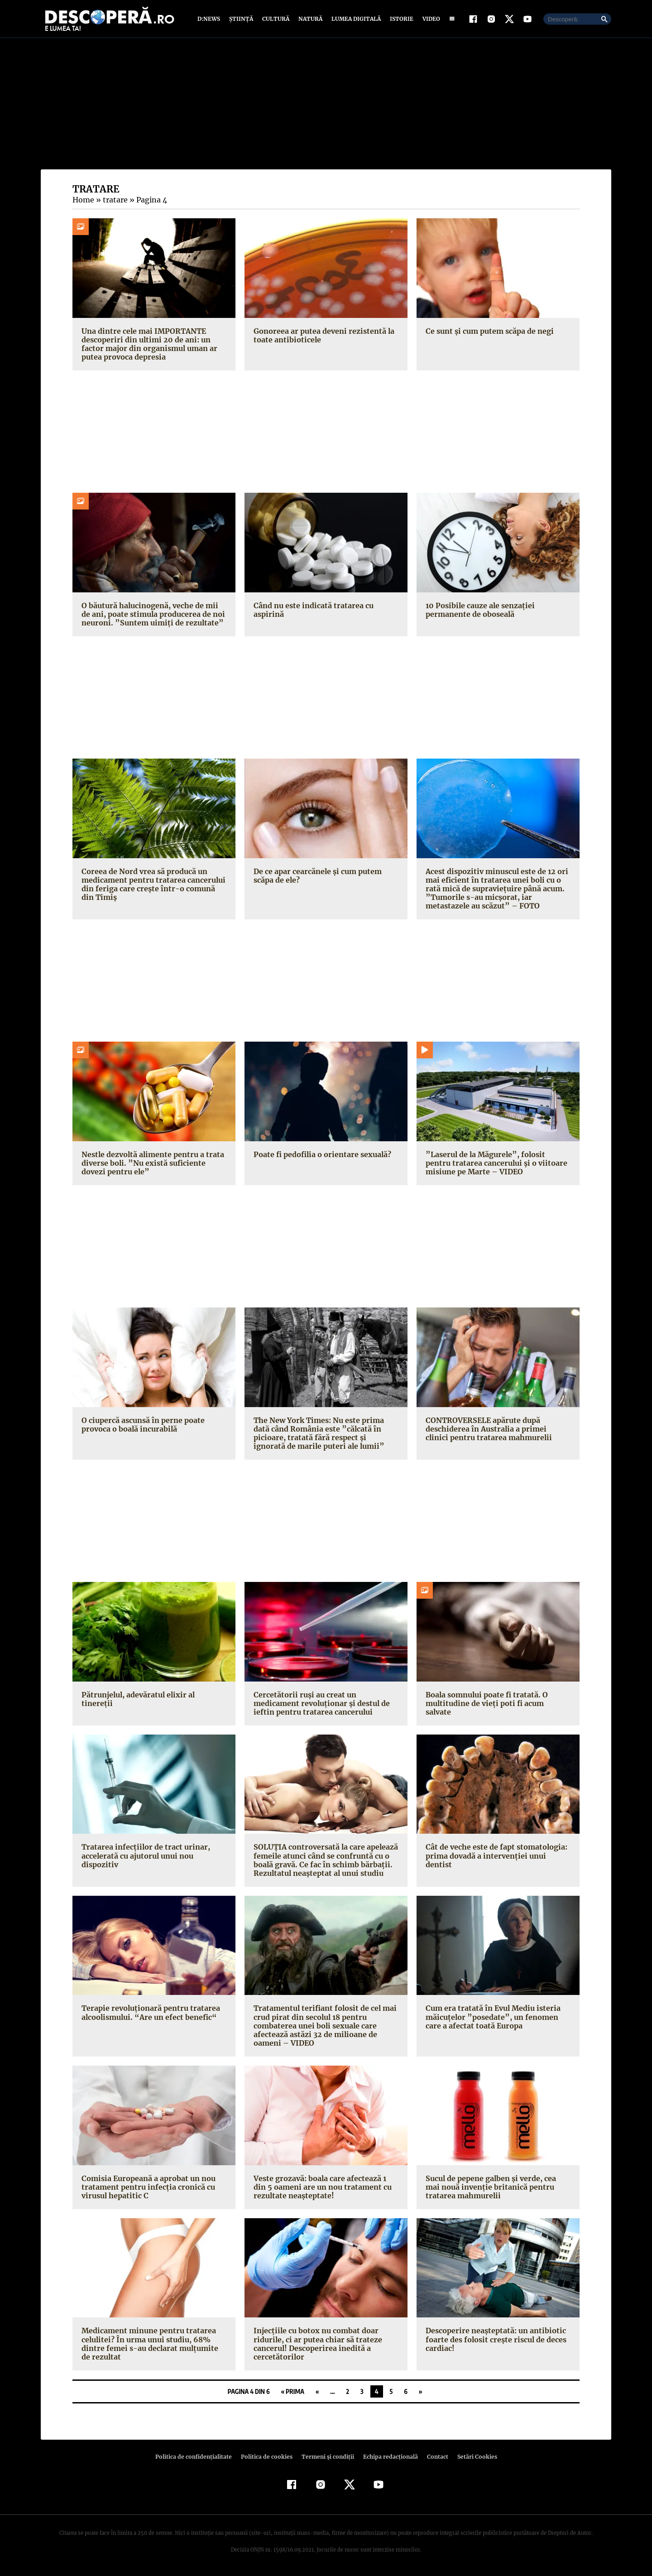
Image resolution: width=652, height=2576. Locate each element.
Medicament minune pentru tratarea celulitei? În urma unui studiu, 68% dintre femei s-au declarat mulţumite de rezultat (152, 2344)
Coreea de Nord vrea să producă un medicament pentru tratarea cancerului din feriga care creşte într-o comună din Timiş (152, 885)
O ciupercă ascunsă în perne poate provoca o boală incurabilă (142, 1425)
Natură (309, 19)
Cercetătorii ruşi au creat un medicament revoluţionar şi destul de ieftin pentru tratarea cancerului (326, 1704)
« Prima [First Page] (292, 2392)
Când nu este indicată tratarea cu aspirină (312, 610)
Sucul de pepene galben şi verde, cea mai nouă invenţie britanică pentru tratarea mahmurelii (498, 2187)
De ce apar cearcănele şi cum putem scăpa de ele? (317, 876)
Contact (433, 2457)
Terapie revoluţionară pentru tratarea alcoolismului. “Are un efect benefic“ (148, 2013)
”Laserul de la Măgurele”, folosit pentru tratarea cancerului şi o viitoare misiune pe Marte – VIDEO (496, 1163)
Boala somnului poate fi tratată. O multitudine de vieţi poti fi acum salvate (496, 1699)
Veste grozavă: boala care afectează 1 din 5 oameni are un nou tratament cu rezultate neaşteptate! (325, 2187)
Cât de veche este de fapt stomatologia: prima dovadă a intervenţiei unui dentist (497, 1852)
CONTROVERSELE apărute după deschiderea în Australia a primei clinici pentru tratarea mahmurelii (496, 1429)
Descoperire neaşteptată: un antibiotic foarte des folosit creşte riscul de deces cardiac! (494, 2340)
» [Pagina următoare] (420, 2392)
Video (429, 19)
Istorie (400, 19)
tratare (113, 200)
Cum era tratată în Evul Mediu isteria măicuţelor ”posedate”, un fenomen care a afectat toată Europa (497, 2017)
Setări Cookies (472, 2457)
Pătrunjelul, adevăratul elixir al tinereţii (151, 1695)
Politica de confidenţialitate (197, 2457)
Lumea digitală (354, 19)
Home (82, 200)
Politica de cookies (267, 2457)
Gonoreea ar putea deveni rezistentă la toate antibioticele (322, 336)
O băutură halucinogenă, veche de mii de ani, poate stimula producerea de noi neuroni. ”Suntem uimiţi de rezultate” (154, 614)
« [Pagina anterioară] (317, 2392)
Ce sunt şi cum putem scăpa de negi (489, 331)
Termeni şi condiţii (326, 2457)
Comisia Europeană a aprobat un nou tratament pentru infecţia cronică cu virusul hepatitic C (147, 2187)
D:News (210, 19)
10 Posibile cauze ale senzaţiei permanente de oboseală (479, 610)
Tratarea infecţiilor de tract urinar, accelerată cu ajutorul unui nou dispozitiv (142, 1856)
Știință (241, 19)
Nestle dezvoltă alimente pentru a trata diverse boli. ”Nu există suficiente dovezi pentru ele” (154, 1163)
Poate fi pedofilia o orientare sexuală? (321, 1154)
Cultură (275, 19)
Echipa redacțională (387, 2457)
